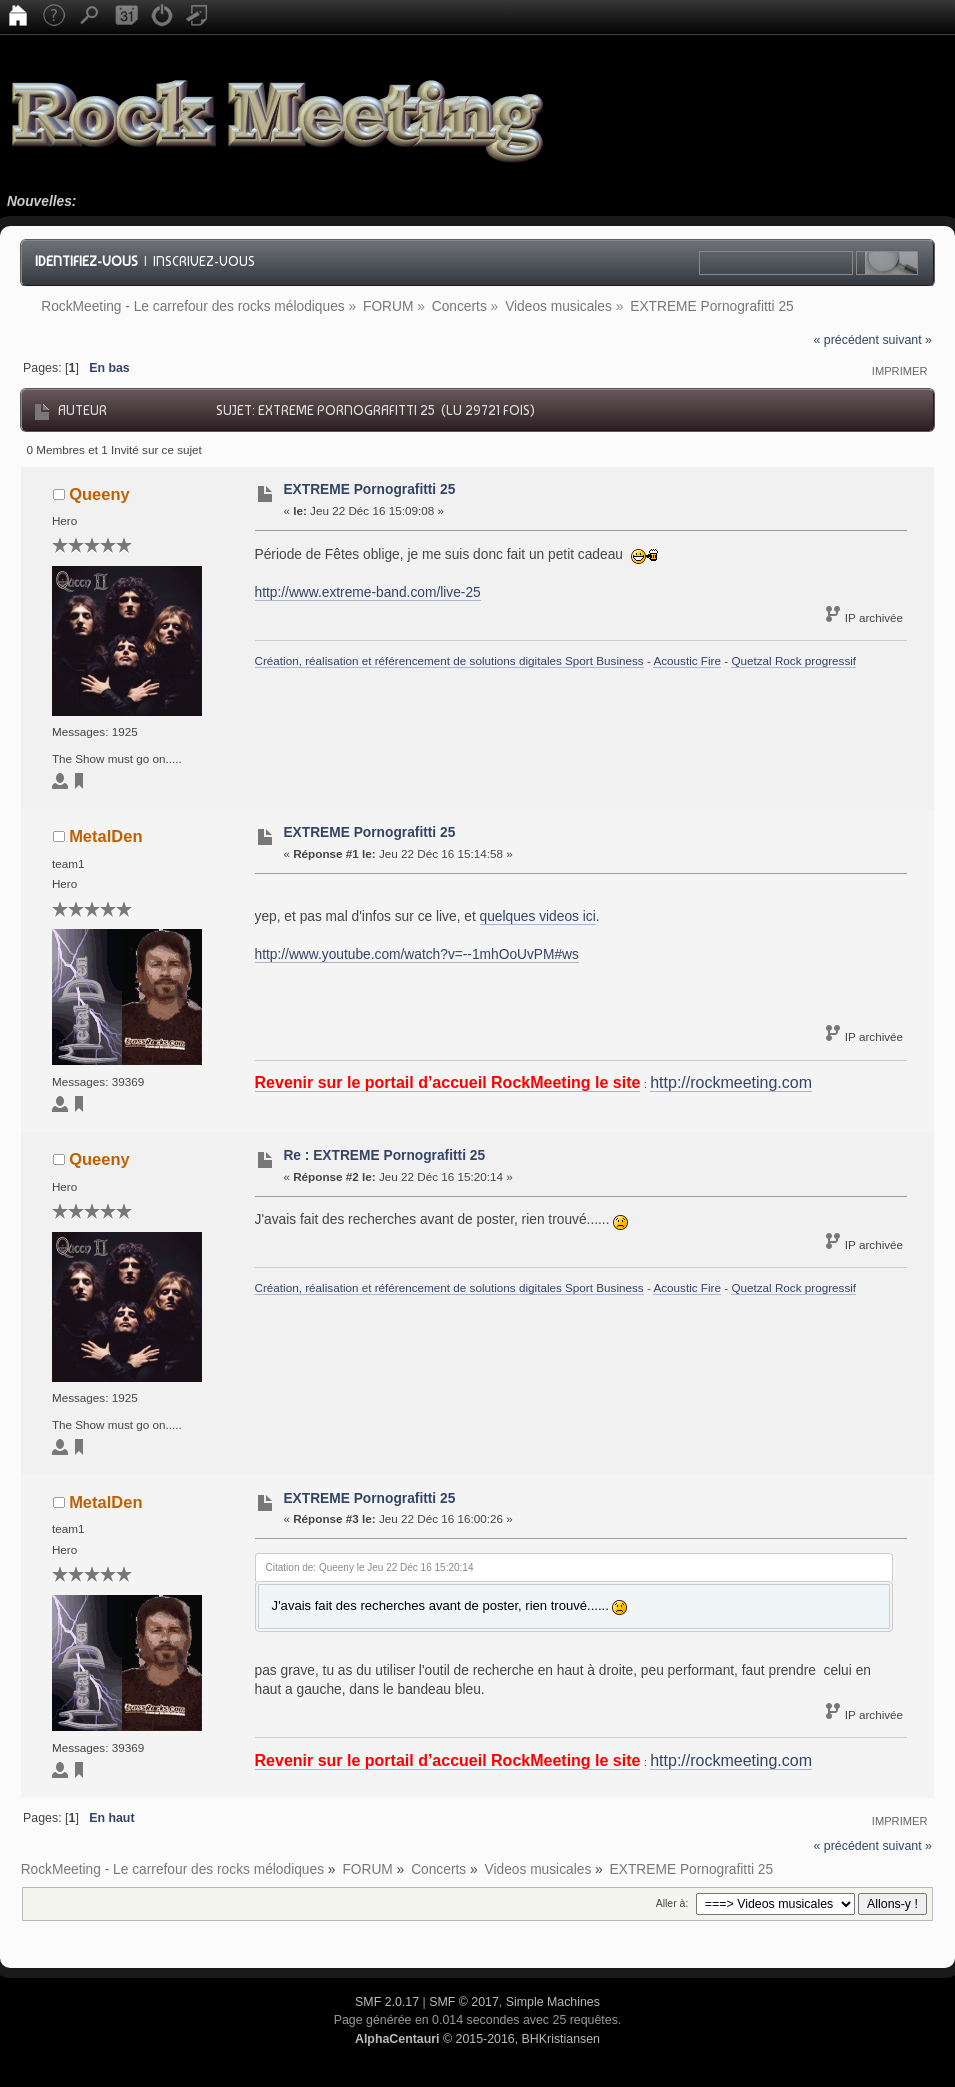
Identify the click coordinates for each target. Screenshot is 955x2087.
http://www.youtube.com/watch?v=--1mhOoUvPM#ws (417, 954)
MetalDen (105, 836)
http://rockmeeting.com (731, 1082)
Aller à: (672, 1903)
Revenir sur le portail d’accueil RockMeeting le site (448, 1082)
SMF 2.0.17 (387, 2002)
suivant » (907, 340)
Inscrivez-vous (204, 261)
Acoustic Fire (687, 660)
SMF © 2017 (464, 2002)
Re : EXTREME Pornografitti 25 (384, 1155)
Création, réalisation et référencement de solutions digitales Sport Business (449, 660)
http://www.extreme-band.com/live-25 (368, 592)
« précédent (846, 340)
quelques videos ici (538, 916)
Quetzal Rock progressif (793, 660)
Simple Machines (553, 2002)
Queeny (99, 494)
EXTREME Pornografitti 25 (369, 489)
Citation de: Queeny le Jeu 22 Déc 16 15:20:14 (370, 1567)
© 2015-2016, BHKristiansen (477, 2039)
